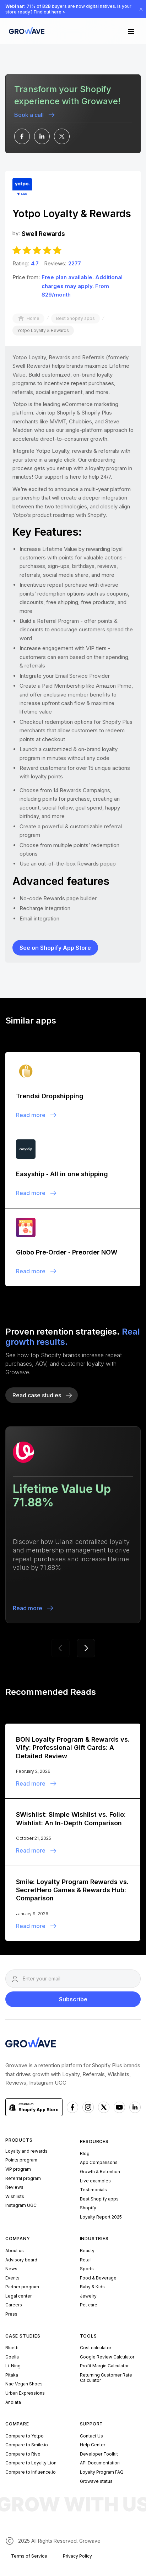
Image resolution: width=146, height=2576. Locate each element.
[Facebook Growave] (72, 2107)
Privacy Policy (77, 2556)
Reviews (14, 2187)
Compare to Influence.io (30, 2472)
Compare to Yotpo (24, 2436)
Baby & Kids (92, 2286)
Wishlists (14, 2196)
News (11, 2268)
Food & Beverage (98, 2278)
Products (18, 2140)
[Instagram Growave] (88, 2107)
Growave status (96, 2481)
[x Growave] (103, 2107)
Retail (86, 2259)
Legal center (18, 2296)
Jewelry (88, 2296)
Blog (85, 2153)
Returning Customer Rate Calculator (106, 2377)
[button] (131, 31)
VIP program (18, 2169)
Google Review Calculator (107, 2357)
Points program (21, 2160)
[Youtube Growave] (119, 2107)
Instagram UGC (21, 2205)
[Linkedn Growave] (135, 2107)
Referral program (23, 2178)
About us (14, 2250)
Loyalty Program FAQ (102, 2472)
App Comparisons (99, 2162)
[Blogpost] (73, 1091)
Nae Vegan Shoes (24, 2383)
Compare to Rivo (22, 2454)
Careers (13, 2304)
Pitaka (11, 2375)
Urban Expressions (25, 2393)
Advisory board (21, 2259)
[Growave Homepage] (30, 2043)
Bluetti (11, 2347)
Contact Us (91, 2436)
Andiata (13, 2402)
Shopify (88, 2207)
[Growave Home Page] (24, 31)
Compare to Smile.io (26, 2444)
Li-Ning (13, 2365)
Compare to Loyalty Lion (30, 2462)
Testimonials (93, 2189)
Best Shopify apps (99, 2199)
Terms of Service (29, 2556)
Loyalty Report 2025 (101, 2217)
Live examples (95, 2180)
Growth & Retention (100, 2171)
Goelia (12, 2357)
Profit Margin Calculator (104, 2365)
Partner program (22, 2286)
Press (11, 2314)
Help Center (92, 2444)
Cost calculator (95, 2347)
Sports (87, 2268)
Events (12, 2278)
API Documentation (100, 2462)
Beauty (87, 2250)
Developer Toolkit (99, 2454)
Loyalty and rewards (26, 2151)
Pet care (88, 2304)
